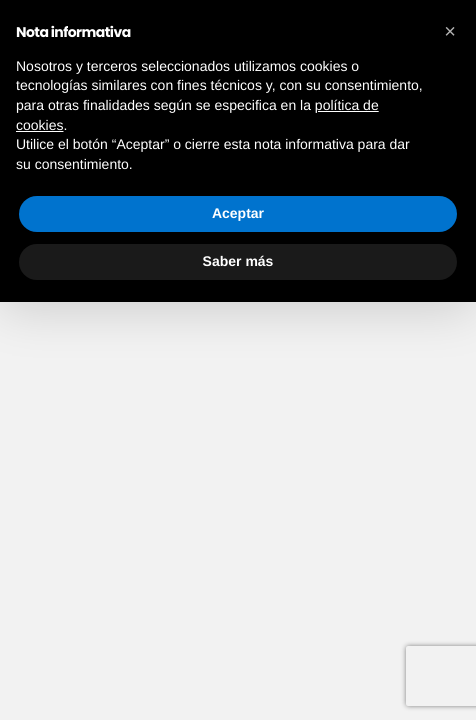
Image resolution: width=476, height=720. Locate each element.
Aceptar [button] (238, 213)
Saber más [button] (238, 261)
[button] (450, 32)
